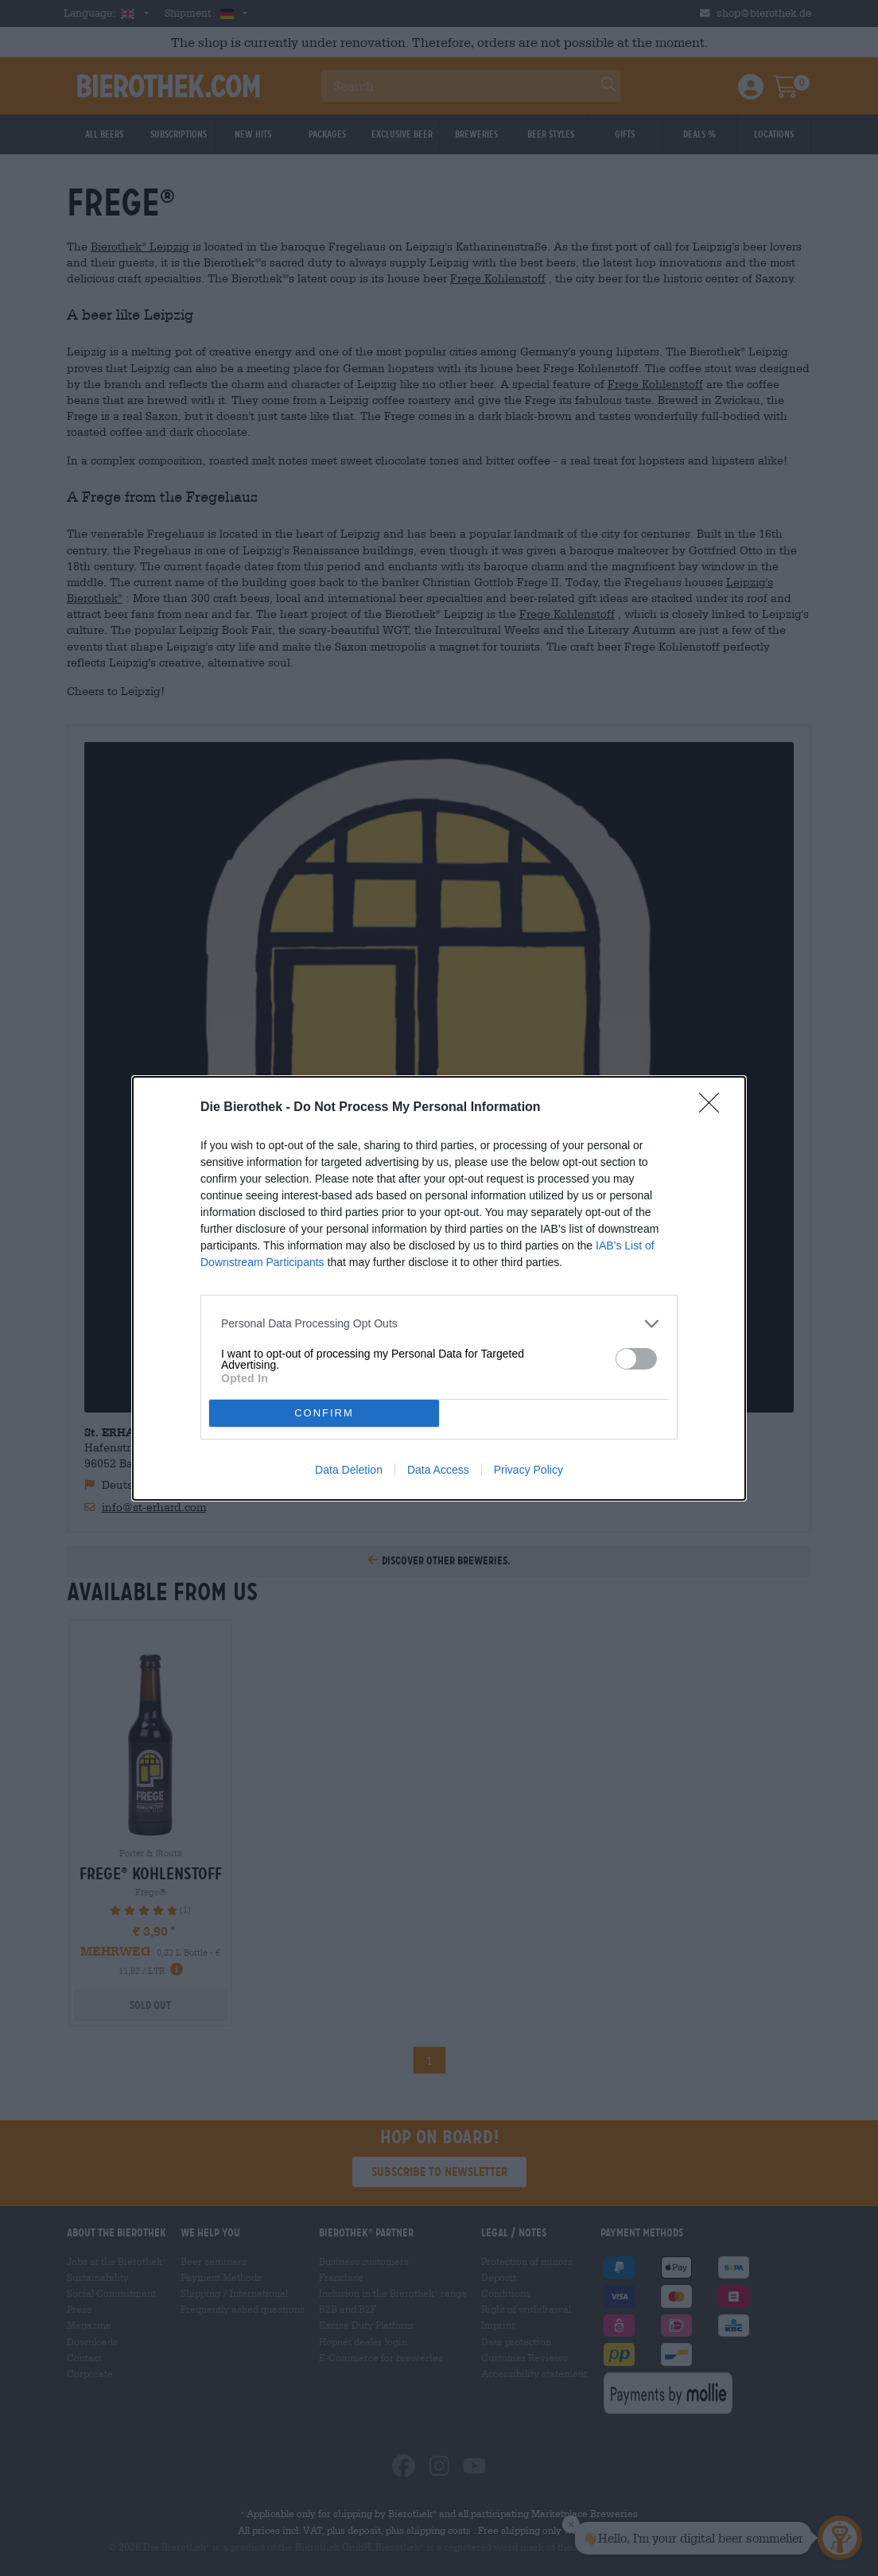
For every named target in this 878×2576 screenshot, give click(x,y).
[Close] (714, 1108)
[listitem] (439, 1323)
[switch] (636, 1359)
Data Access (438, 1469)
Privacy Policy (528, 1469)
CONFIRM (324, 1413)
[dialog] (439, 1288)
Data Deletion (349, 1469)
